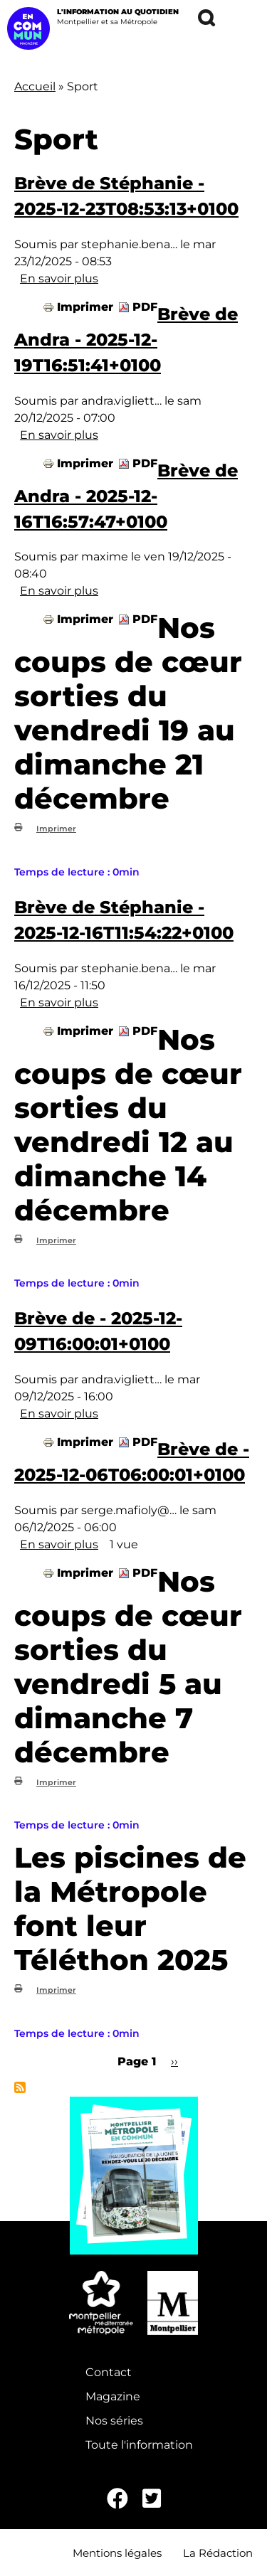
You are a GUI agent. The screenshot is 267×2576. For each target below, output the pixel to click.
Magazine (112, 2396)
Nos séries (114, 2420)
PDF (144, 307)
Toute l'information (139, 2445)
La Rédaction (218, 2553)
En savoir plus (59, 278)
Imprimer (85, 307)
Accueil (35, 86)
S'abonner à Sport (20, 2087)
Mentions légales (117, 2553)
